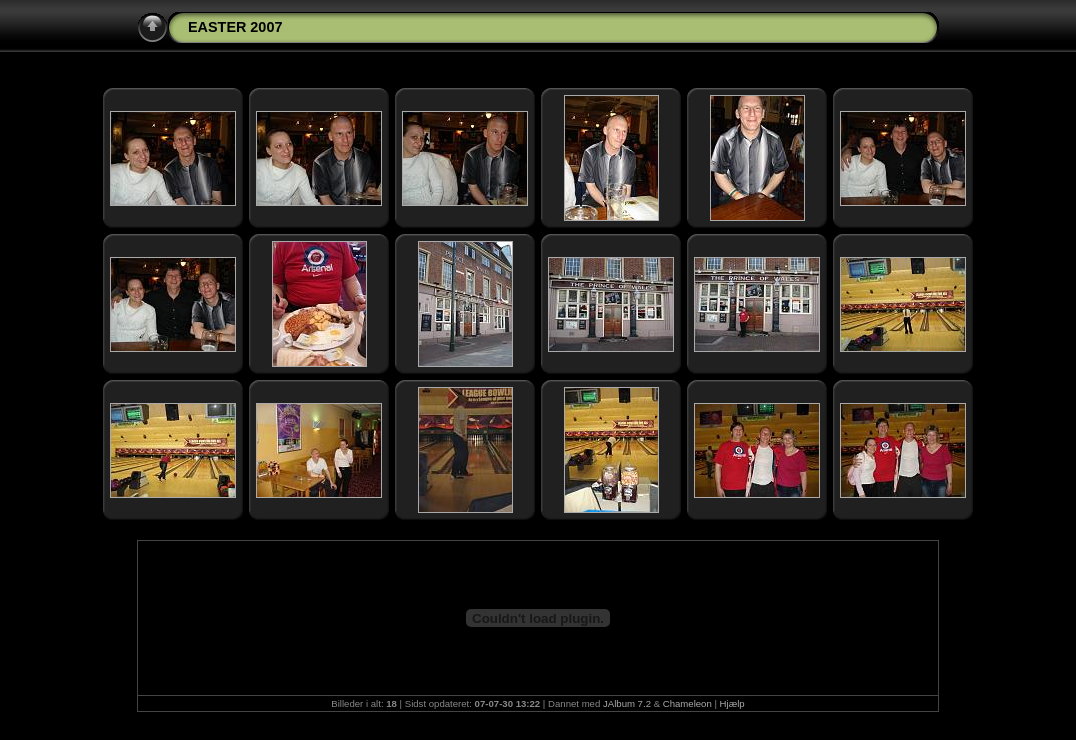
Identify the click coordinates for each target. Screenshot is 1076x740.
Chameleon (687, 703)
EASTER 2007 (235, 27)
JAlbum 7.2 (627, 703)
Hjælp (732, 703)
